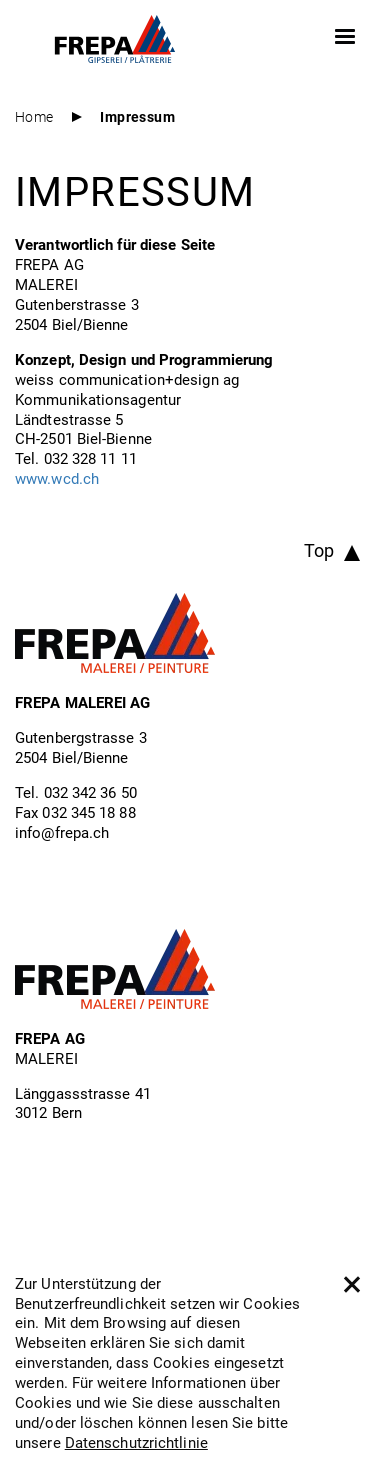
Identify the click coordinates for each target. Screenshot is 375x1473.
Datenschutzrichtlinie (136, 1442)
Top (319, 550)
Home (34, 116)
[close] (351, 1283)
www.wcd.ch (57, 478)
